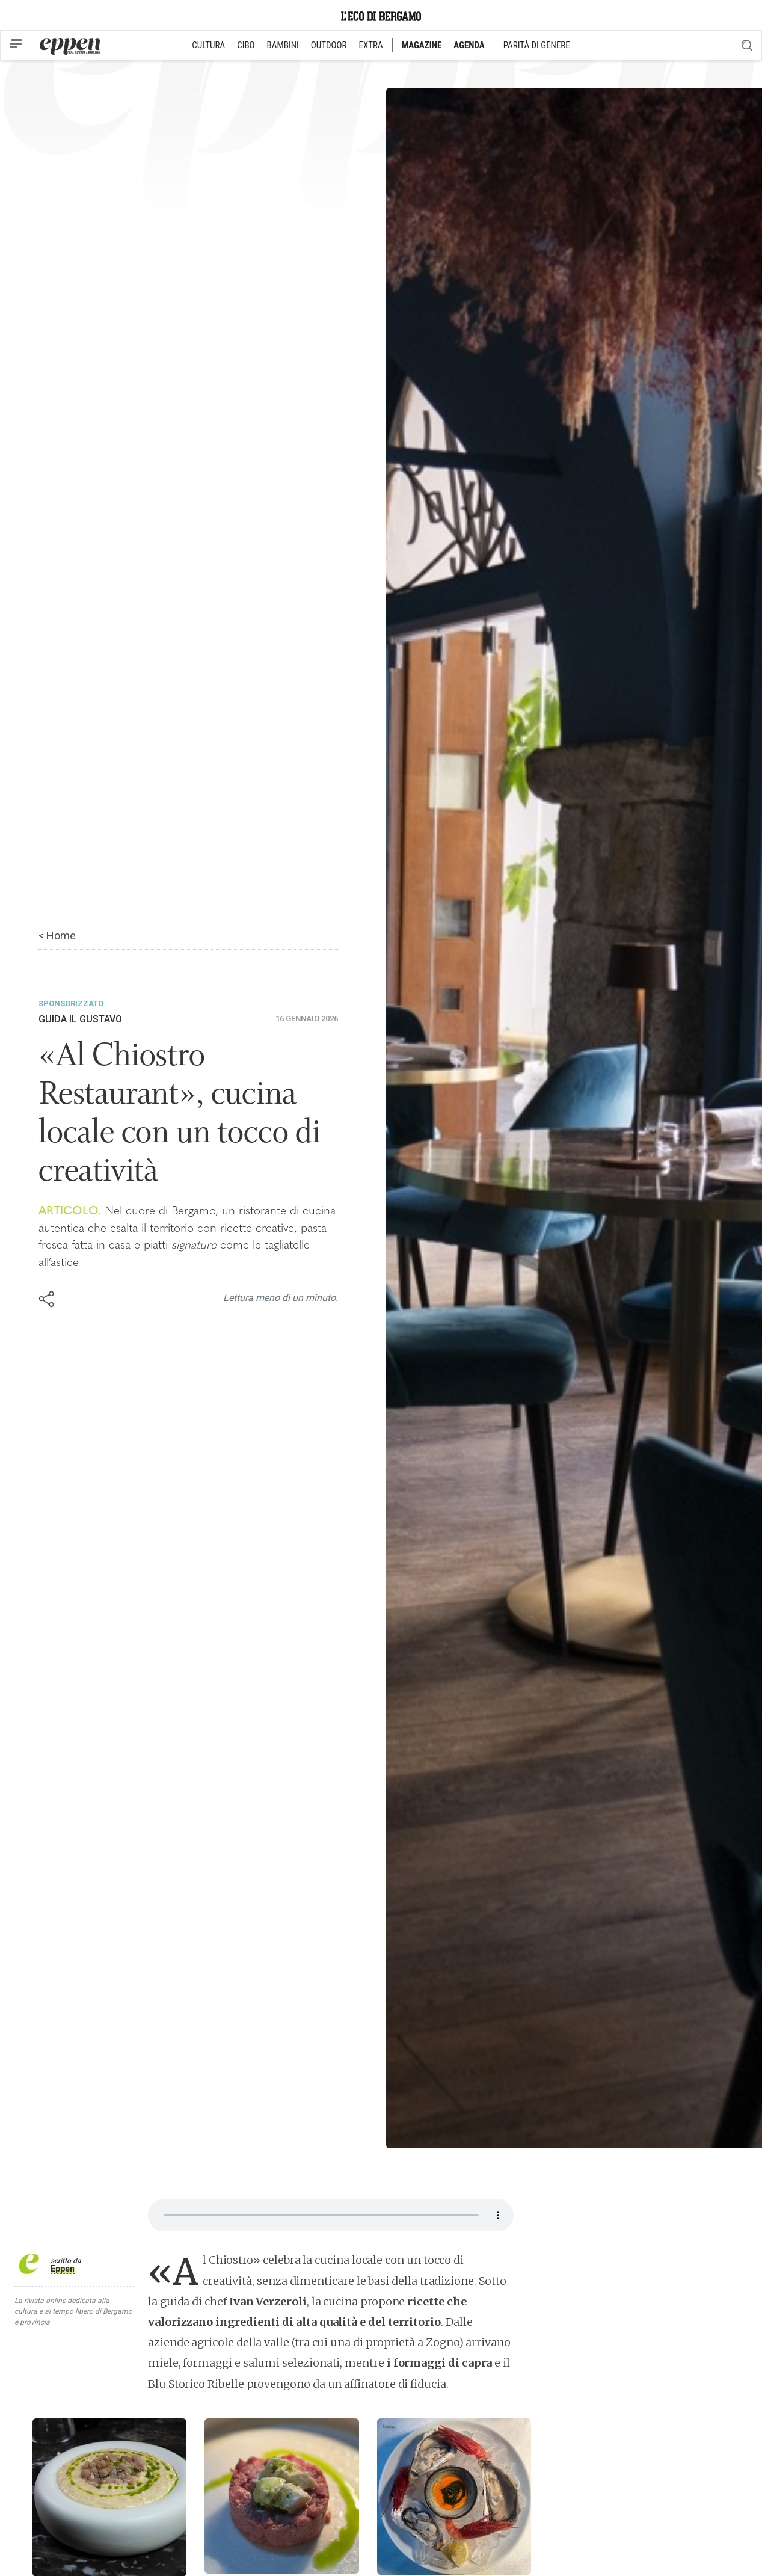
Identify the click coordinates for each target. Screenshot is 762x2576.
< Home (57, 935)
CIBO (245, 45)
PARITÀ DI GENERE (536, 45)
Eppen (63, 2268)
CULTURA (208, 45)
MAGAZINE (422, 45)
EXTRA (371, 45)
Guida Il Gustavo (80, 1019)
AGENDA (468, 45)
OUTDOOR (329, 45)
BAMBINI (283, 45)
